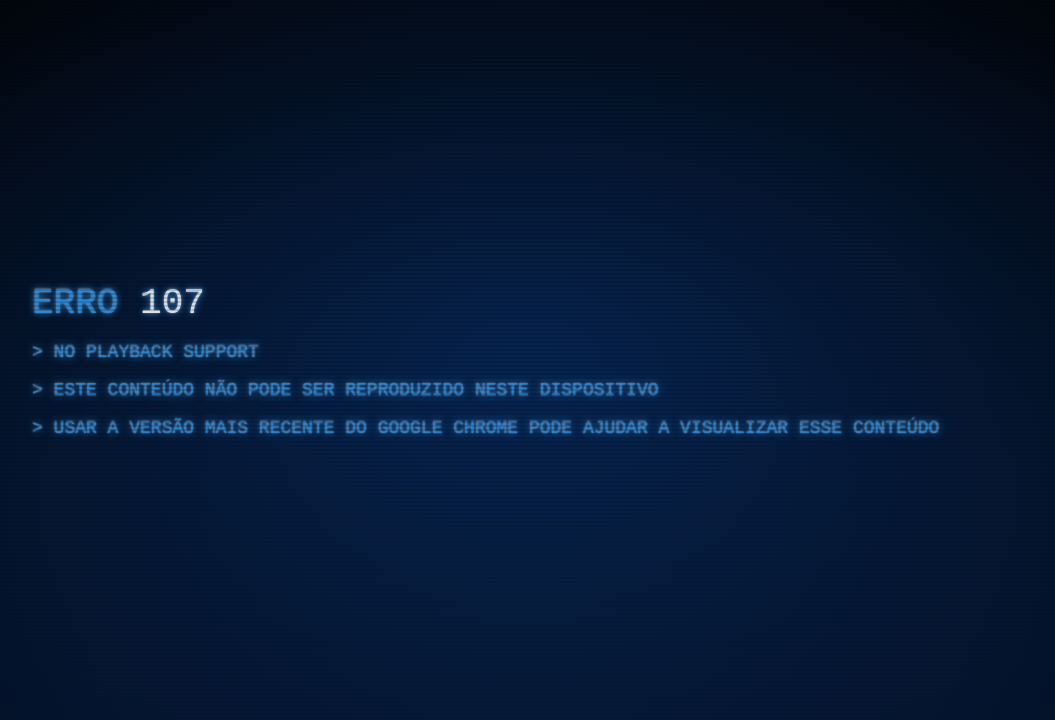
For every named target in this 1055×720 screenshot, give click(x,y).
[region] (527, 360)
